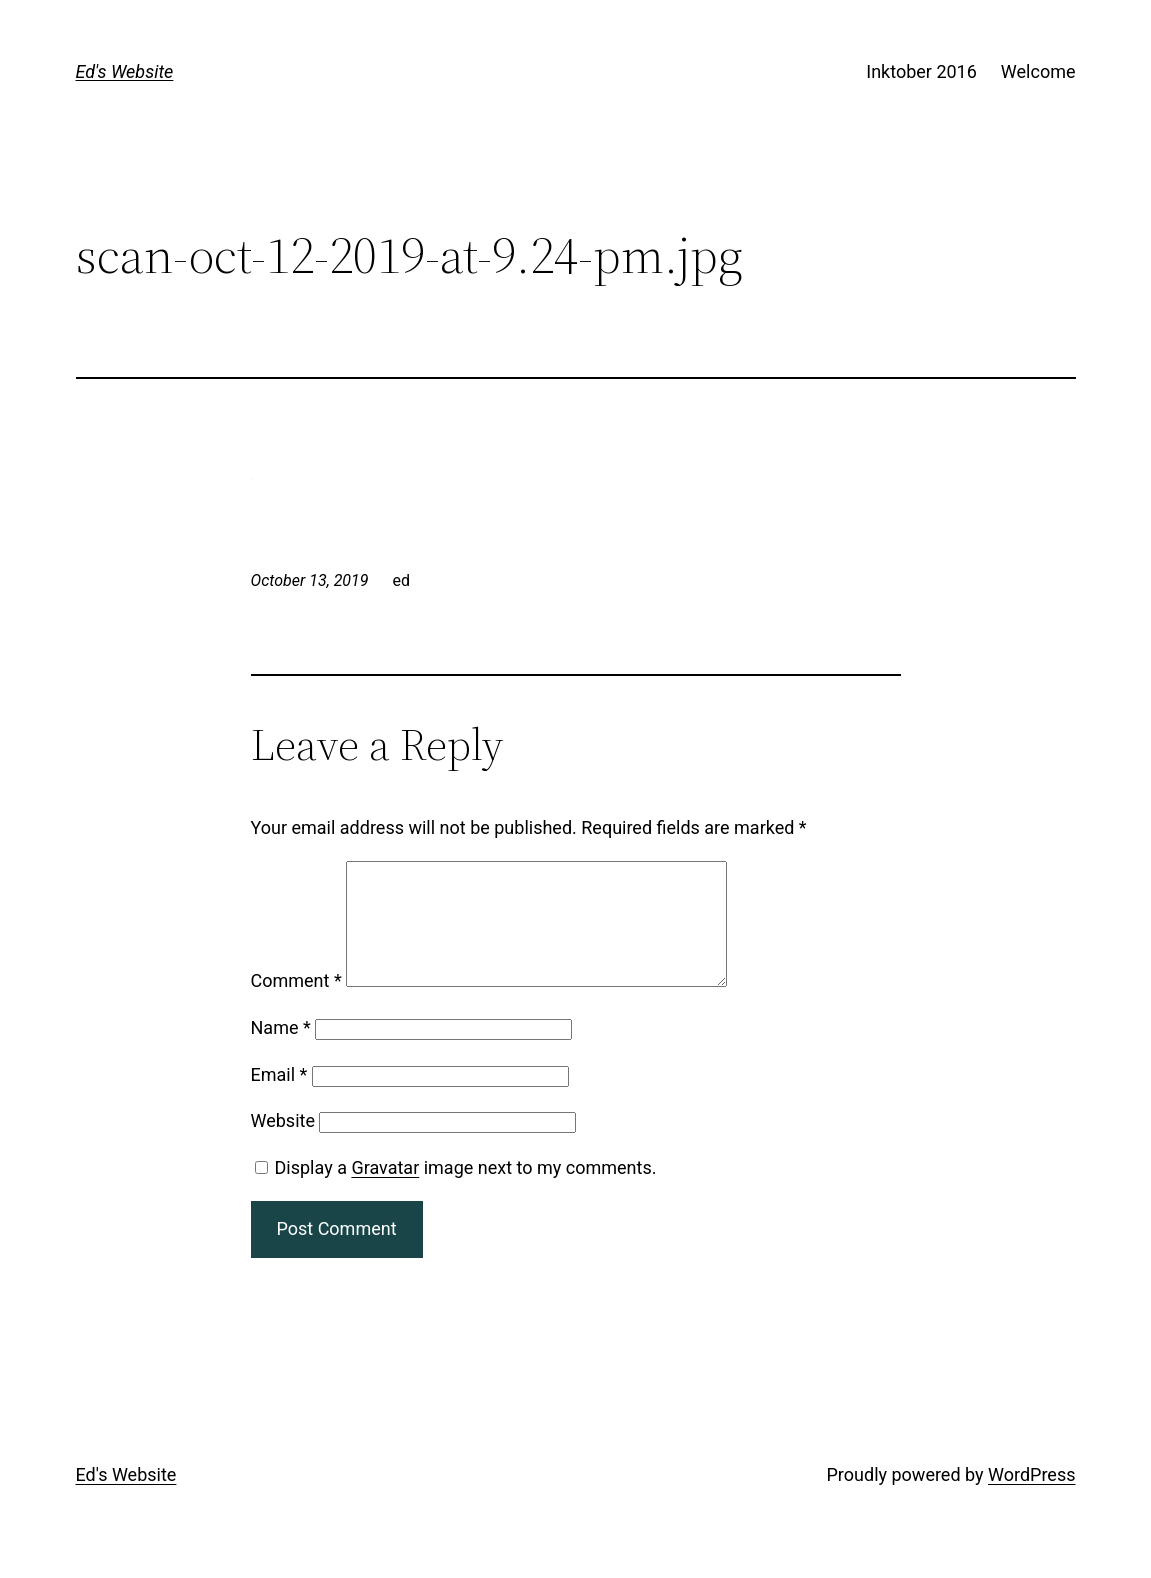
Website (283, 1144)
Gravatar (385, 1191)
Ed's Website (125, 71)
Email (279, 1098)
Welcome (1038, 71)
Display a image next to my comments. (466, 1191)
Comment (296, 1004)
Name (281, 1051)
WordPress (1031, 1498)
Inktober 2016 (921, 71)
